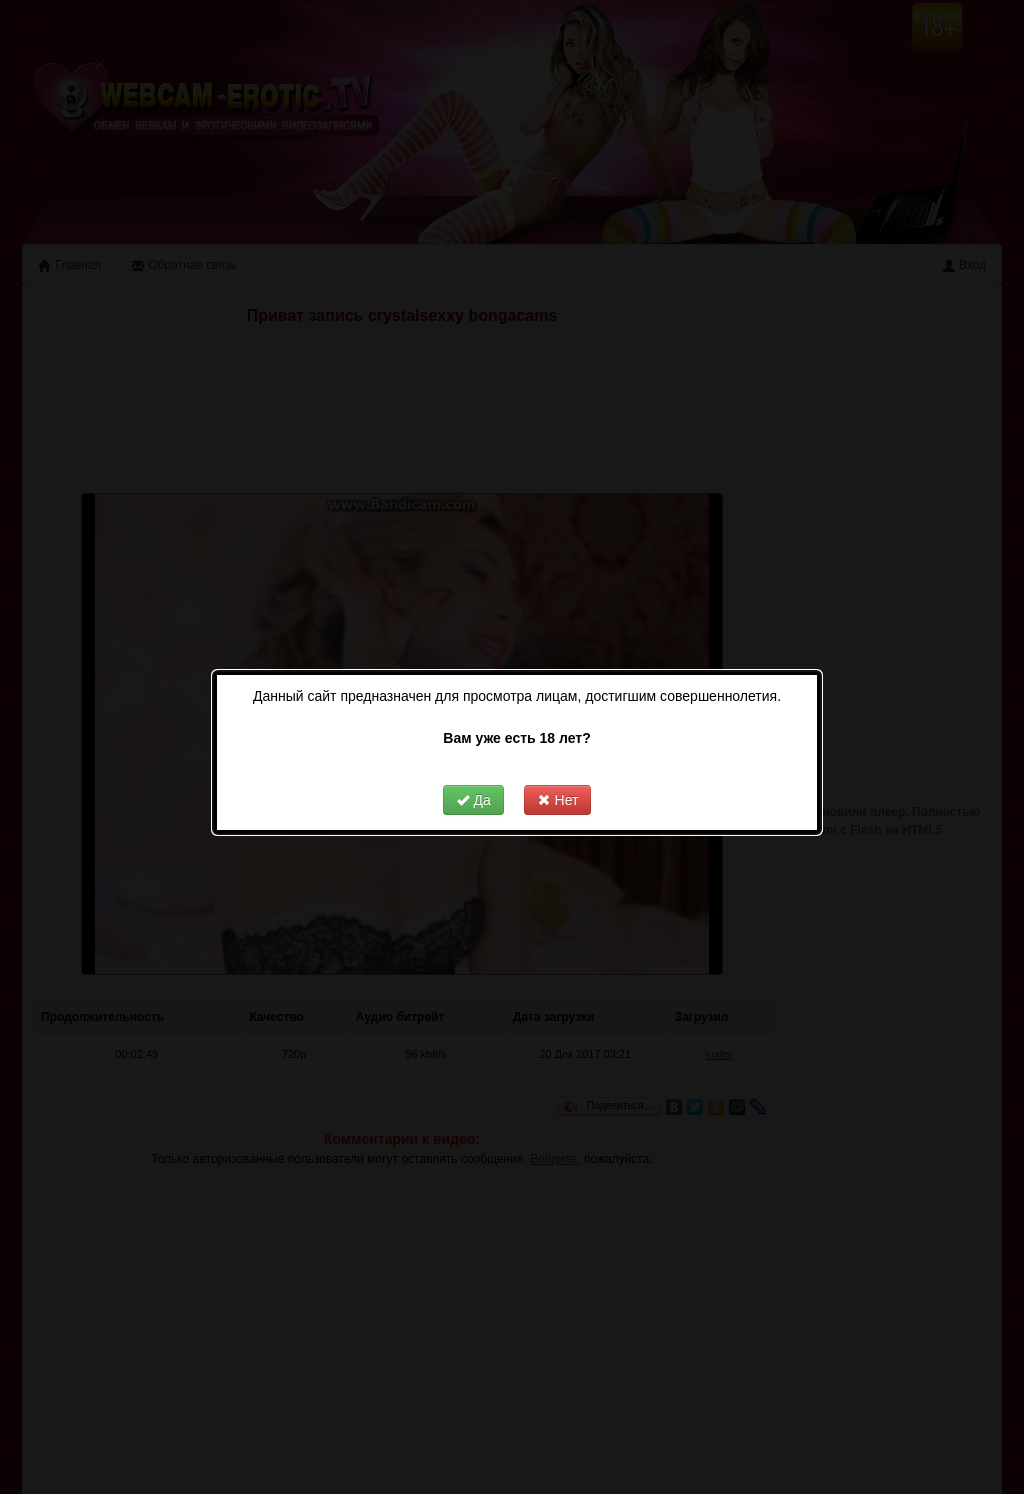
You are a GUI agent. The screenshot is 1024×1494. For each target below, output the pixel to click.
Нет (558, 767)
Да (473, 767)
